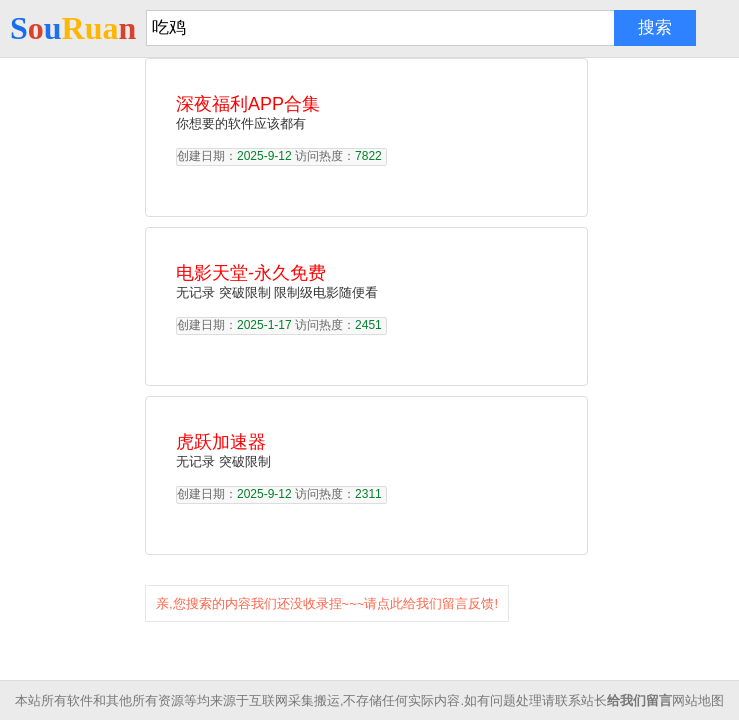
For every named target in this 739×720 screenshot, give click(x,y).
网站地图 (698, 700)
